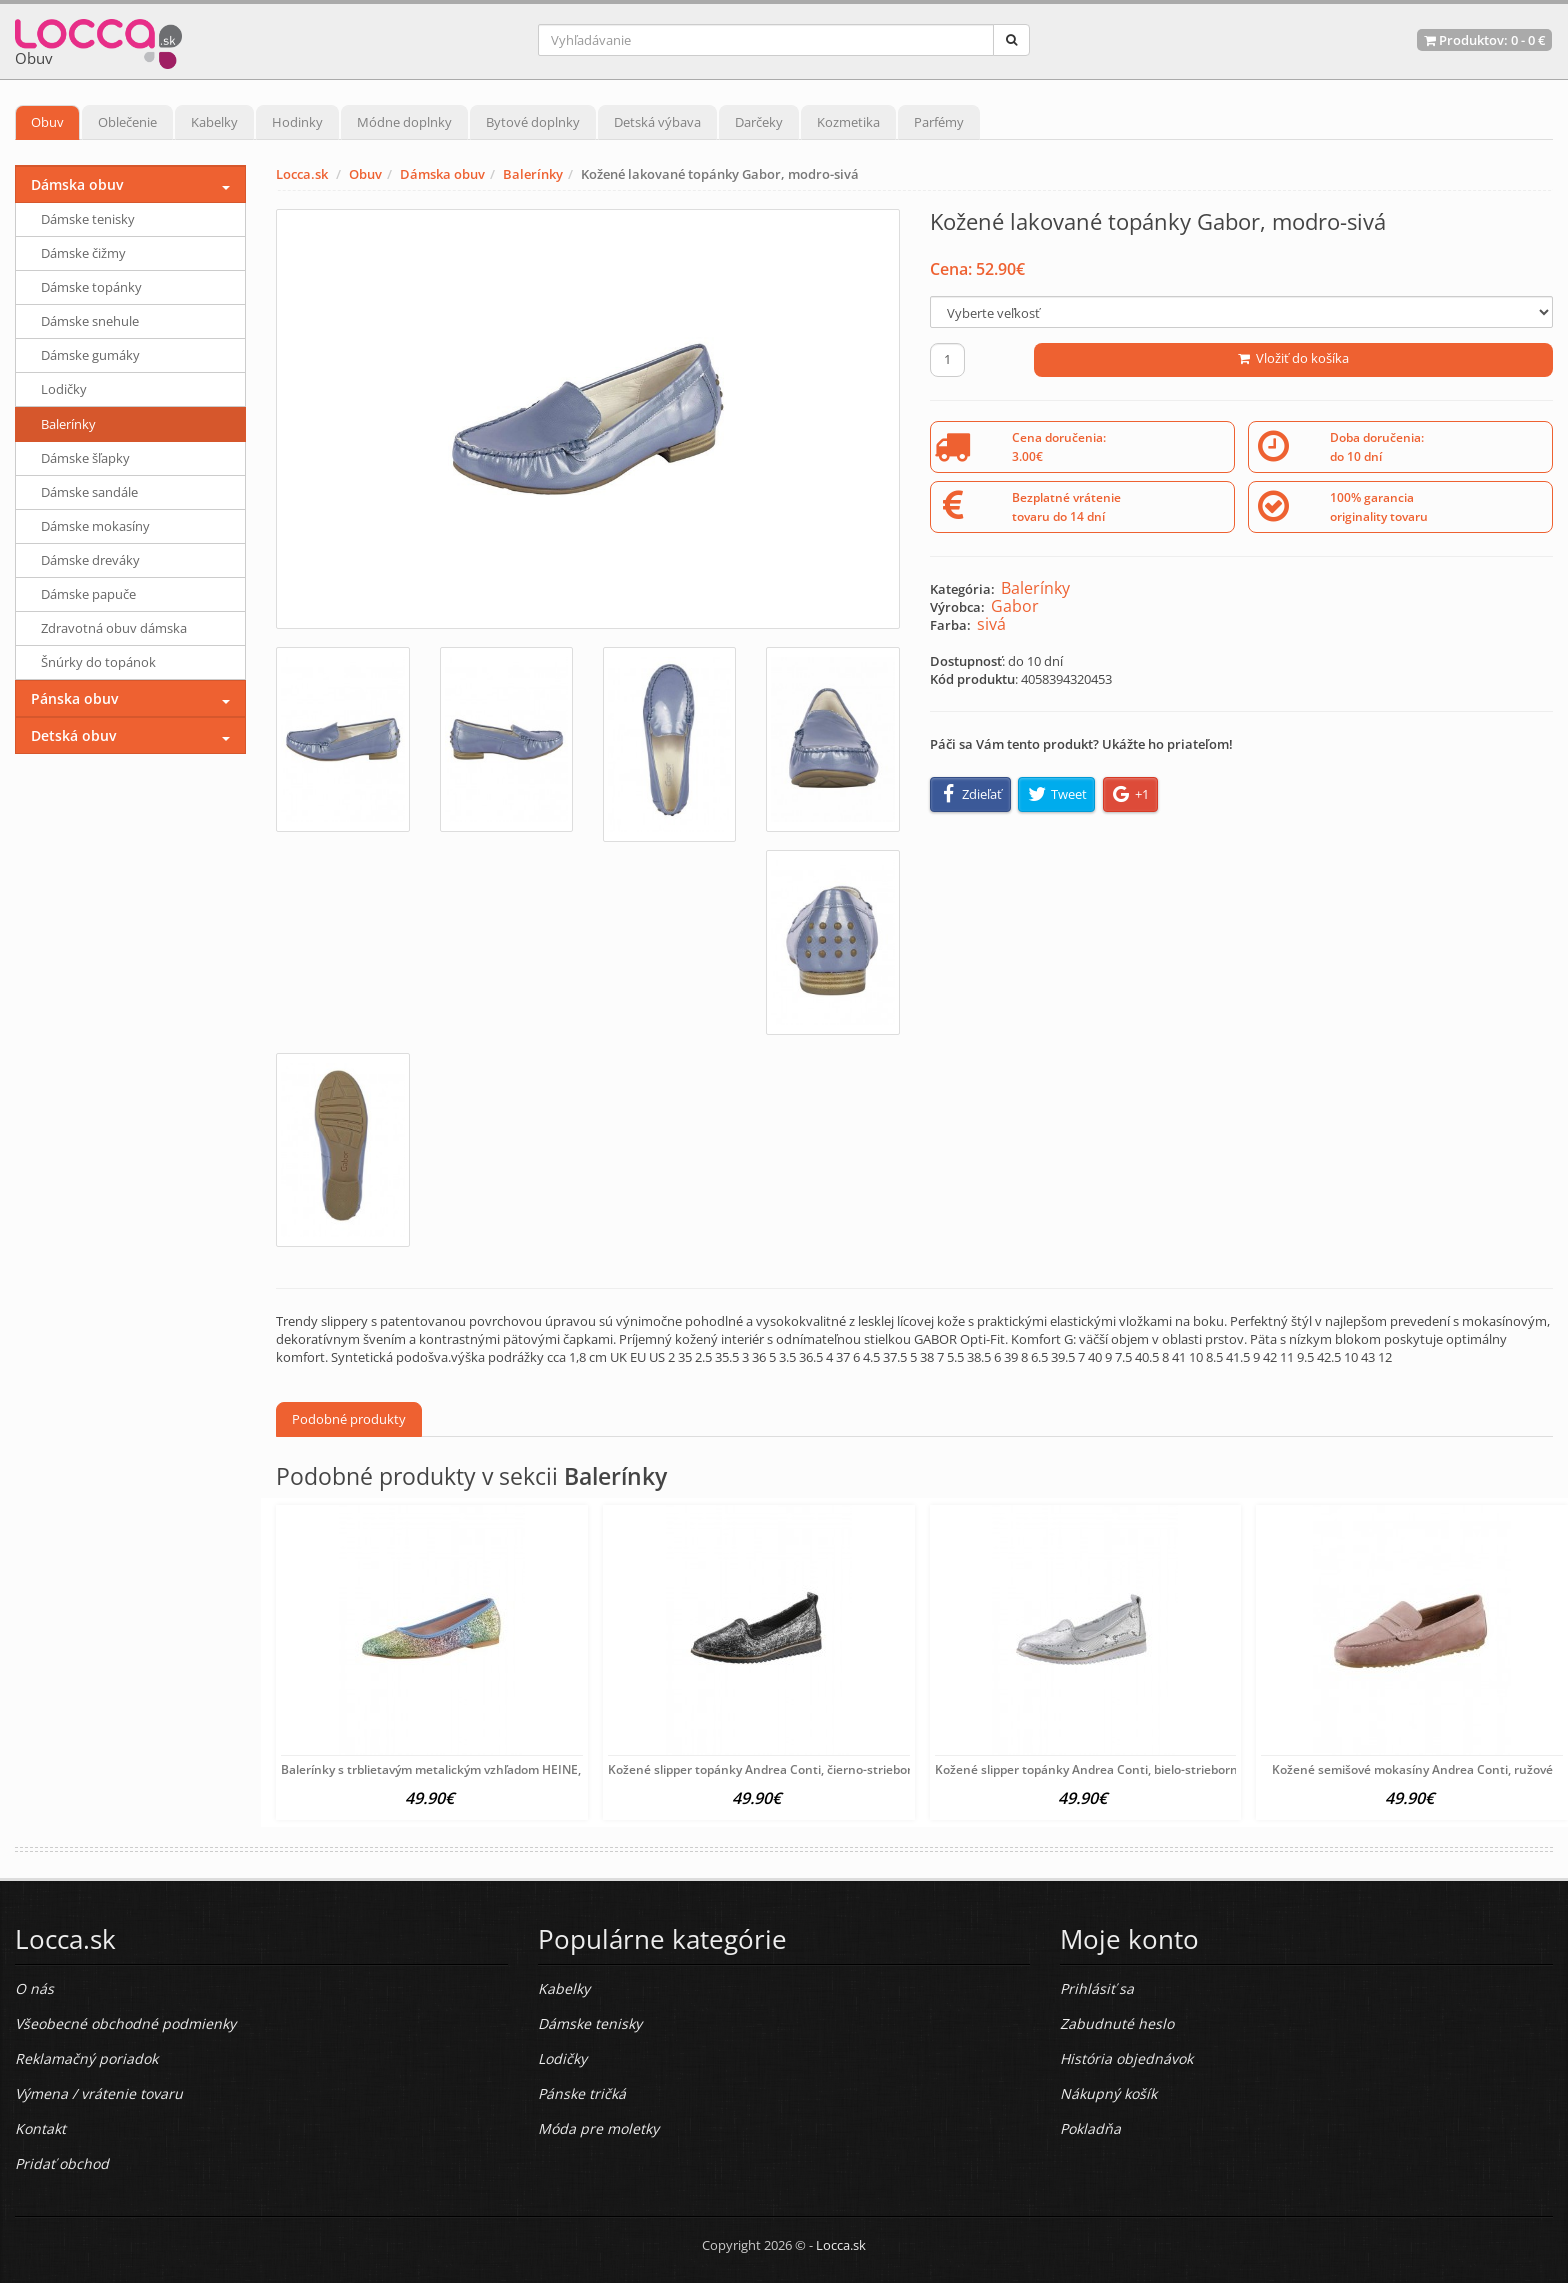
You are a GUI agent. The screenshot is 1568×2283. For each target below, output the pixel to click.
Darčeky (759, 122)
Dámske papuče (88, 594)
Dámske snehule (90, 321)
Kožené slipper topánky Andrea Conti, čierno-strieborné (767, 1769)
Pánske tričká (582, 2093)
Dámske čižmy (83, 253)
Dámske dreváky (90, 560)
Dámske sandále (89, 492)
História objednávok (1126, 2058)
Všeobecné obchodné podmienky (125, 2023)
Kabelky (214, 122)
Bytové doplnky (533, 122)
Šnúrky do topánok (98, 662)
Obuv (47, 122)
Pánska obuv (74, 698)
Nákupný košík (1108, 2093)
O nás (34, 1988)
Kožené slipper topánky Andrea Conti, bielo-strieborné (1090, 1769)
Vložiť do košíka (1293, 358)
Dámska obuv (442, 174)
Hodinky (297, 122)
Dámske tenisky (88, 219)
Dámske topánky (91, 287)
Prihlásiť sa (1097, 1988)
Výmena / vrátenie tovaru (99, 2093)
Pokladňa (1090, 2128)
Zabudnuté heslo (1117, 2023)
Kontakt (40, 2128)
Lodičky (64, 389)
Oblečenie (127, 122)
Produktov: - (1484, 40)
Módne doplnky (404, 122)
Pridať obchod (62, 2163)
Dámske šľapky (85, 458)
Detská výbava (657, 122)
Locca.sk (302, 174)
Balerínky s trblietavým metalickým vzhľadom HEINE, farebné (455, 1769)
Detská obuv (73, 735)
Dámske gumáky (90, 355)
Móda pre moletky (598, 2128)
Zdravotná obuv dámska (114, 628)
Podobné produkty (349, 1419)
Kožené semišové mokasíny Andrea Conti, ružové (1412, 1769)
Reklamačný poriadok (86, 2058)
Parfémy (939, 122)
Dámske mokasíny (95, 526)
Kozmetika (848, 122)
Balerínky (533, 174)
